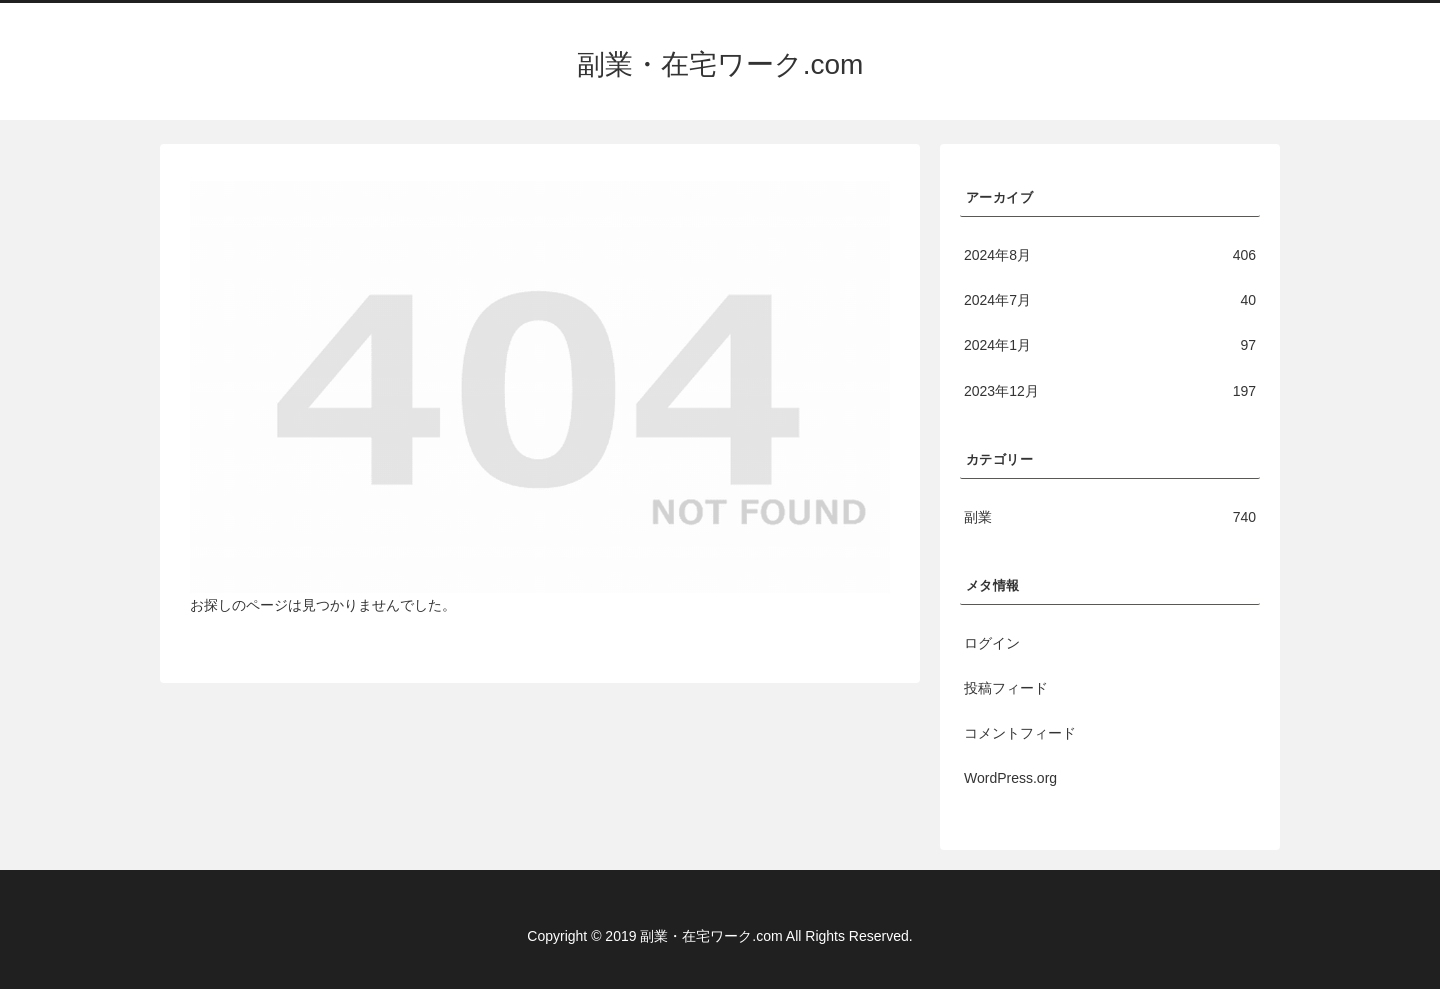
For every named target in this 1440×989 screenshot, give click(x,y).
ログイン (992, 643)
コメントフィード (1020, 733)
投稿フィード (1006, 688)
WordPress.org (1010, 778)
